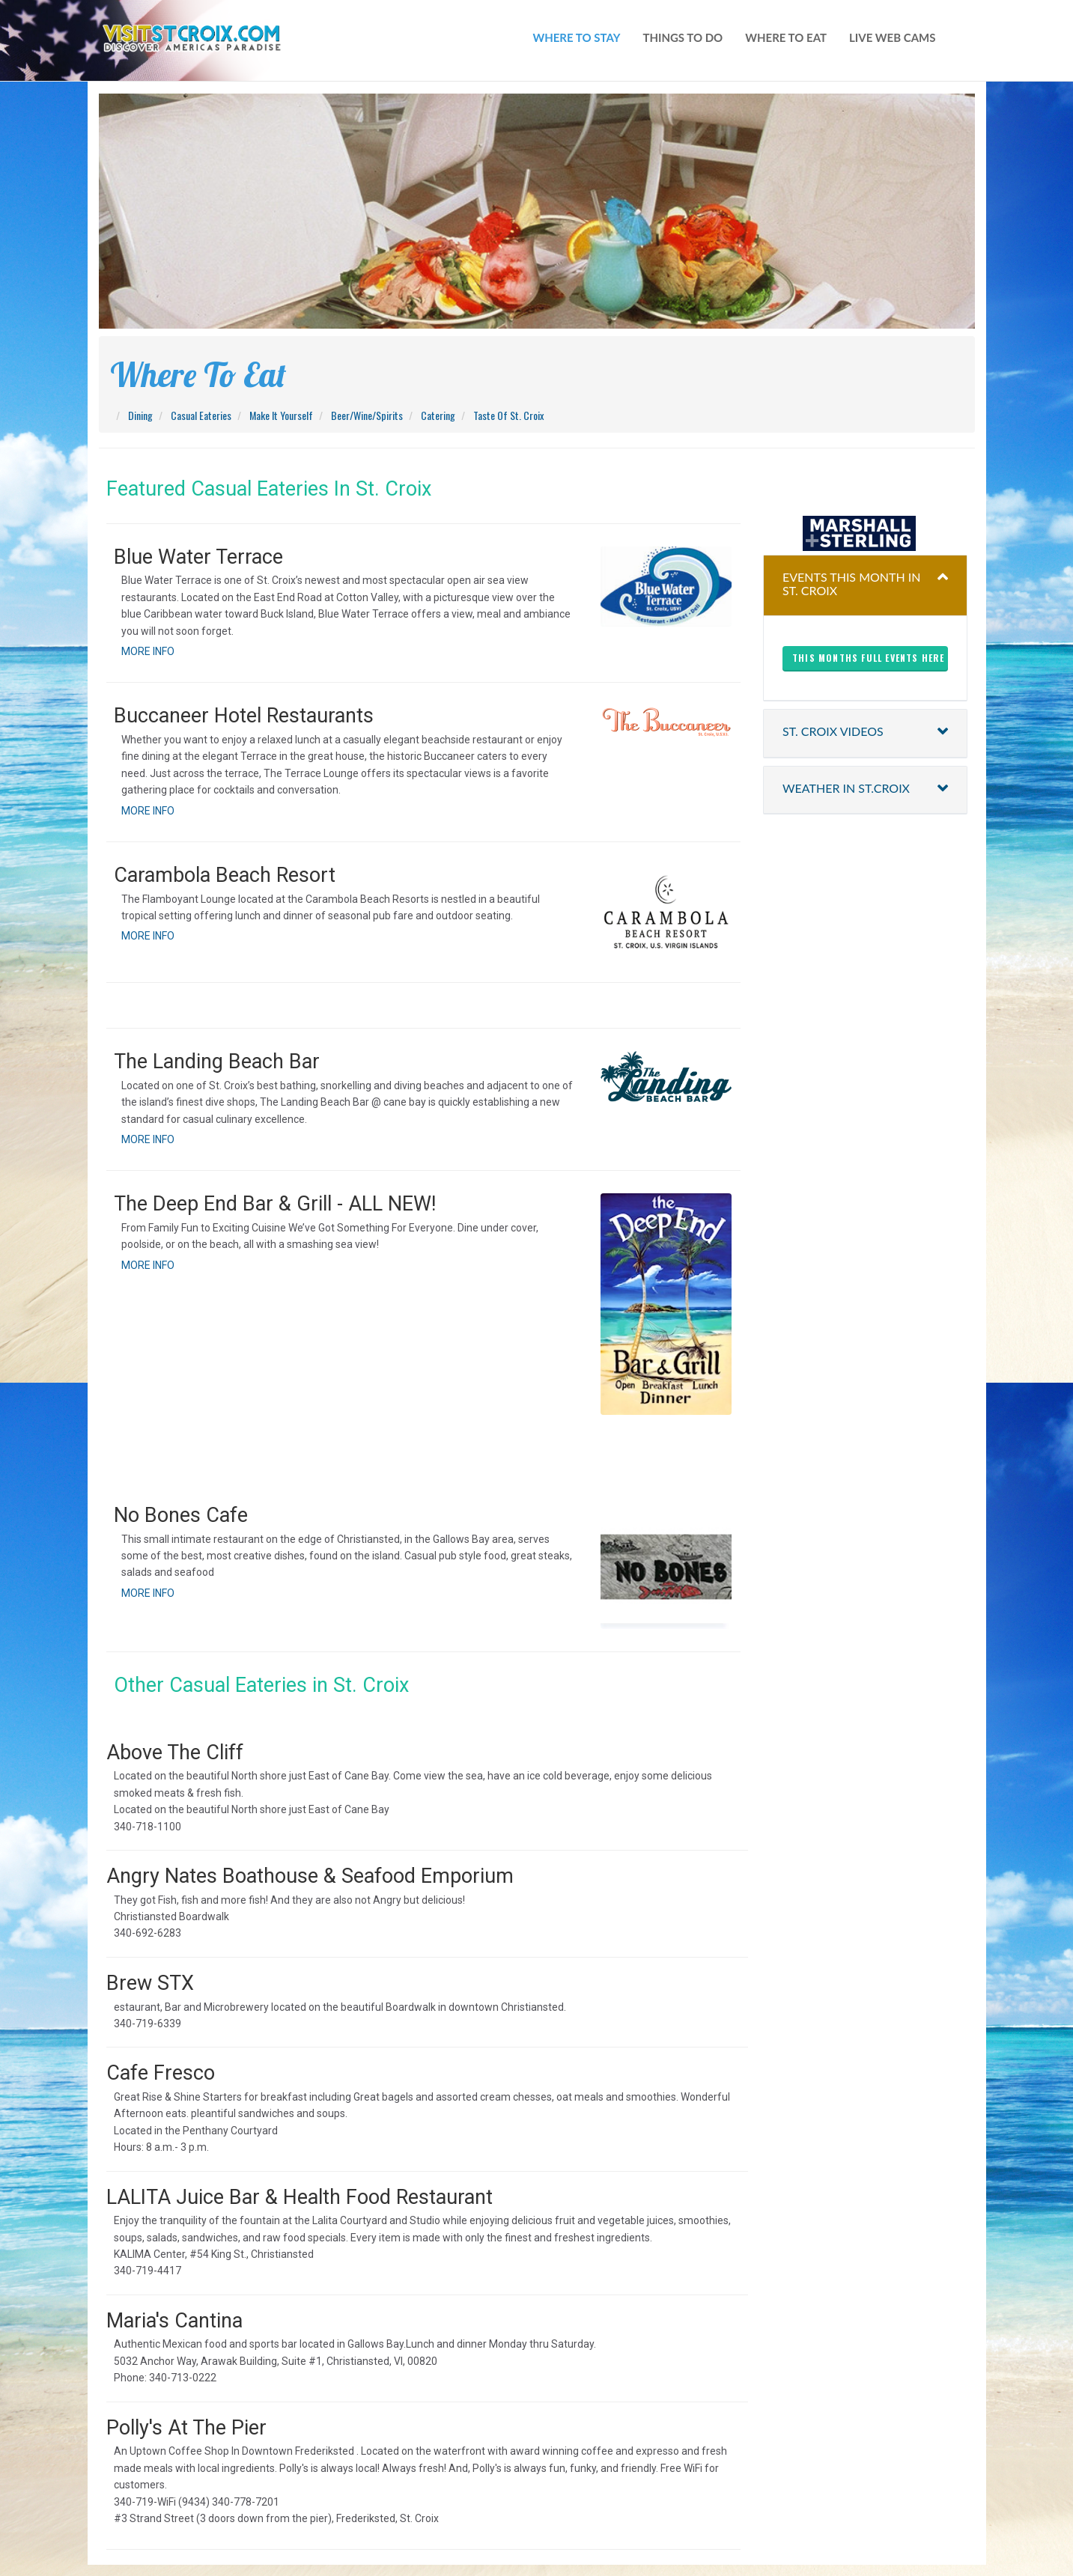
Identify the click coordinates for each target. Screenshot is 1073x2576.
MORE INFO (147, 651)
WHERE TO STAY (576, 37)
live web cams (892, 37)
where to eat (786, 37)
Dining (140, 415)
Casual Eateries (201, 415)
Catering (438, 415)
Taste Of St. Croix (508, 415)
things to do (682, 37)
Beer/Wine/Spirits (367, 415)
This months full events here (868, 657)
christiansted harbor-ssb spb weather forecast (864, 485)
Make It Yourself (281, 415)
